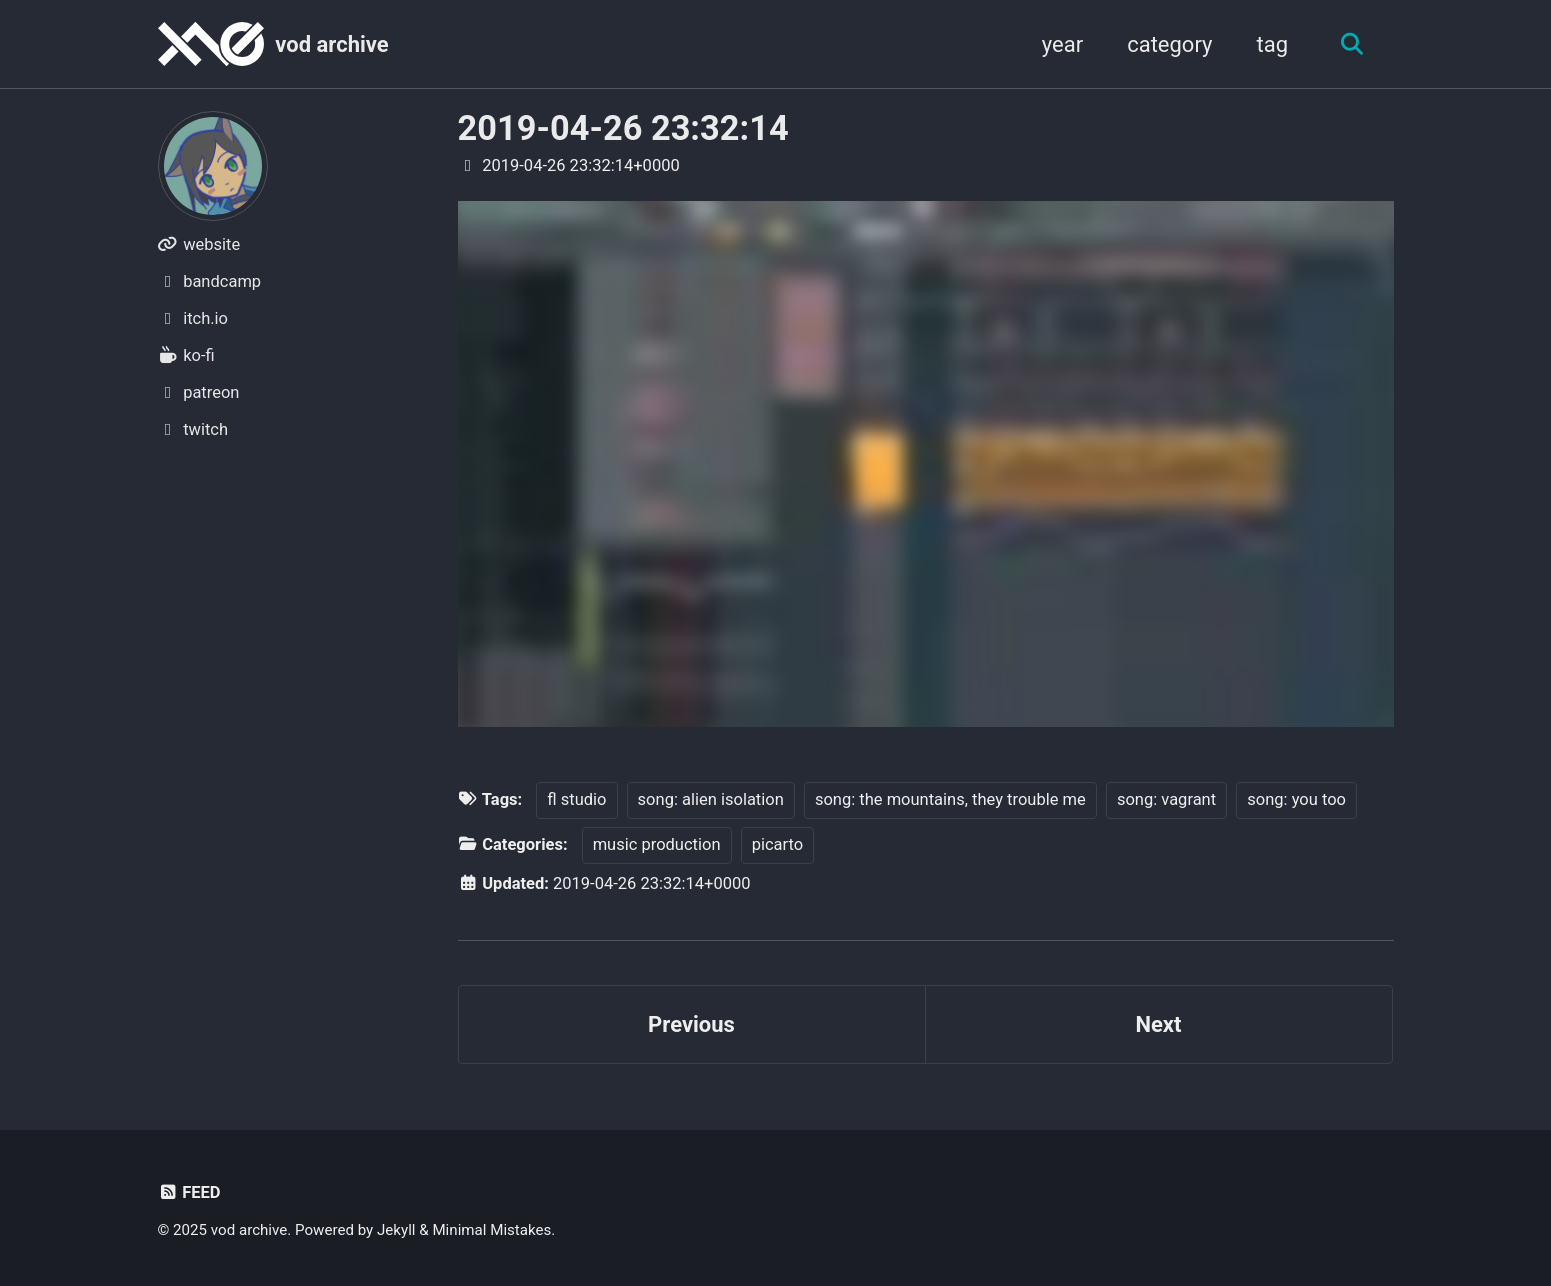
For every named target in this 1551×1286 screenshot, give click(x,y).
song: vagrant (1166, 799)
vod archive (331, 44)
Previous (691, 1024)
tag (1272, 44)
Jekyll (396, 1230)
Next (1158, 1024)
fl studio (576, 799)
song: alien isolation (711, 799)
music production (657, 844)
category (1169, 44)
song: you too (1296, 799)
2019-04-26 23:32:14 (623, 128)
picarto (778, 844)
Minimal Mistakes (491, 1230)
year (1062, 44)
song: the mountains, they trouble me (950, 799)
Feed (189, 1192)
